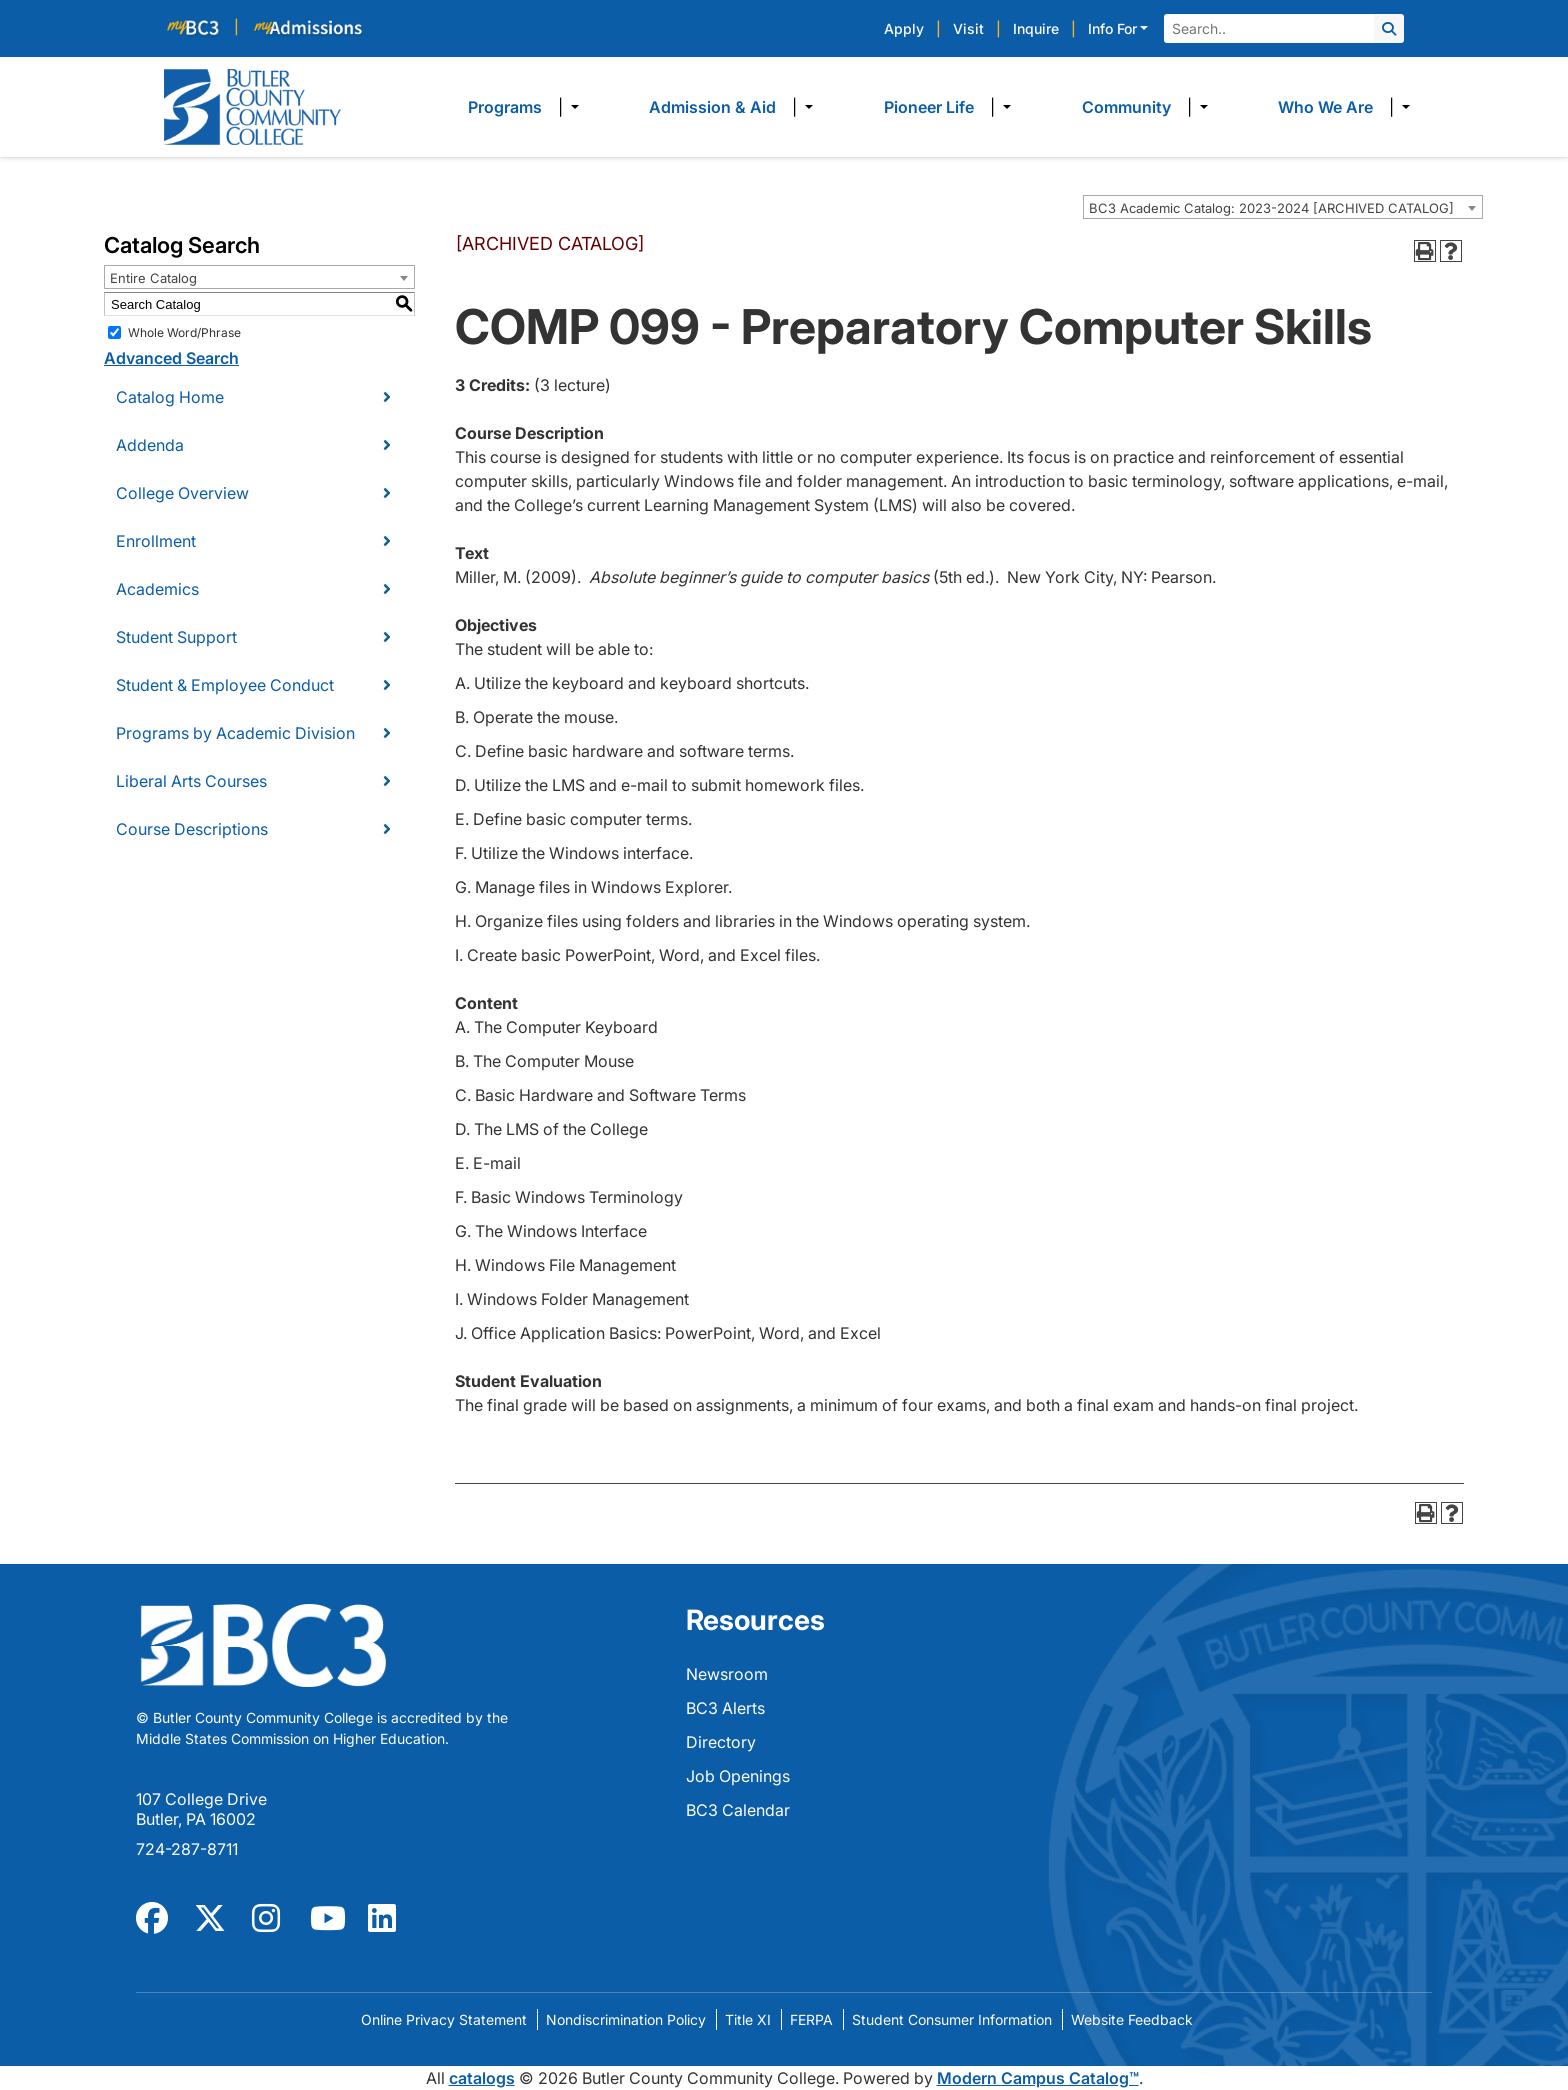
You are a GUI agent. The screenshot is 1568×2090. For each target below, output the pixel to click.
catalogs (482, 2078)
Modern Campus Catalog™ (1038, 2078)
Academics (157, 589)
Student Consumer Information (952, 2019)
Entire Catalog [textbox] (153, 278)
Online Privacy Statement (444, 2019)
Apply (904, 28)
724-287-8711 (187, 1849)
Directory (721, 1742)
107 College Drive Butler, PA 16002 (201, 1809)
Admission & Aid (712, 107)
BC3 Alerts (725, 1708)
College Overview (182, 493)
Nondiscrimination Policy (626, 2019)
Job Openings (738, 1776)
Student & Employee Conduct (225, 685)
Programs (505, 107)
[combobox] (1283, 207)
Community (1126, 107)
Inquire (1036, 28)
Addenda (150, 445)
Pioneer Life (929, 107)
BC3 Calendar (738, 1810)
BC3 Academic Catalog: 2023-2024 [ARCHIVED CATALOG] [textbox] (1271, 208)
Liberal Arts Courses (191, 781)
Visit (968, 28)
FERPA (811, 2019)
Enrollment (156, 541)
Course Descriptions (192, 829)
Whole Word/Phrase (184, 332)
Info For (1112, 28)
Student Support (176, 637)
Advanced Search (171, 358)
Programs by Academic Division (235, 733)
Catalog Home (170, 397)
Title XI (748, 2019)
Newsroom (727, 1674)
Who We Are (1325, 107)
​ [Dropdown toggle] (568, 107)
